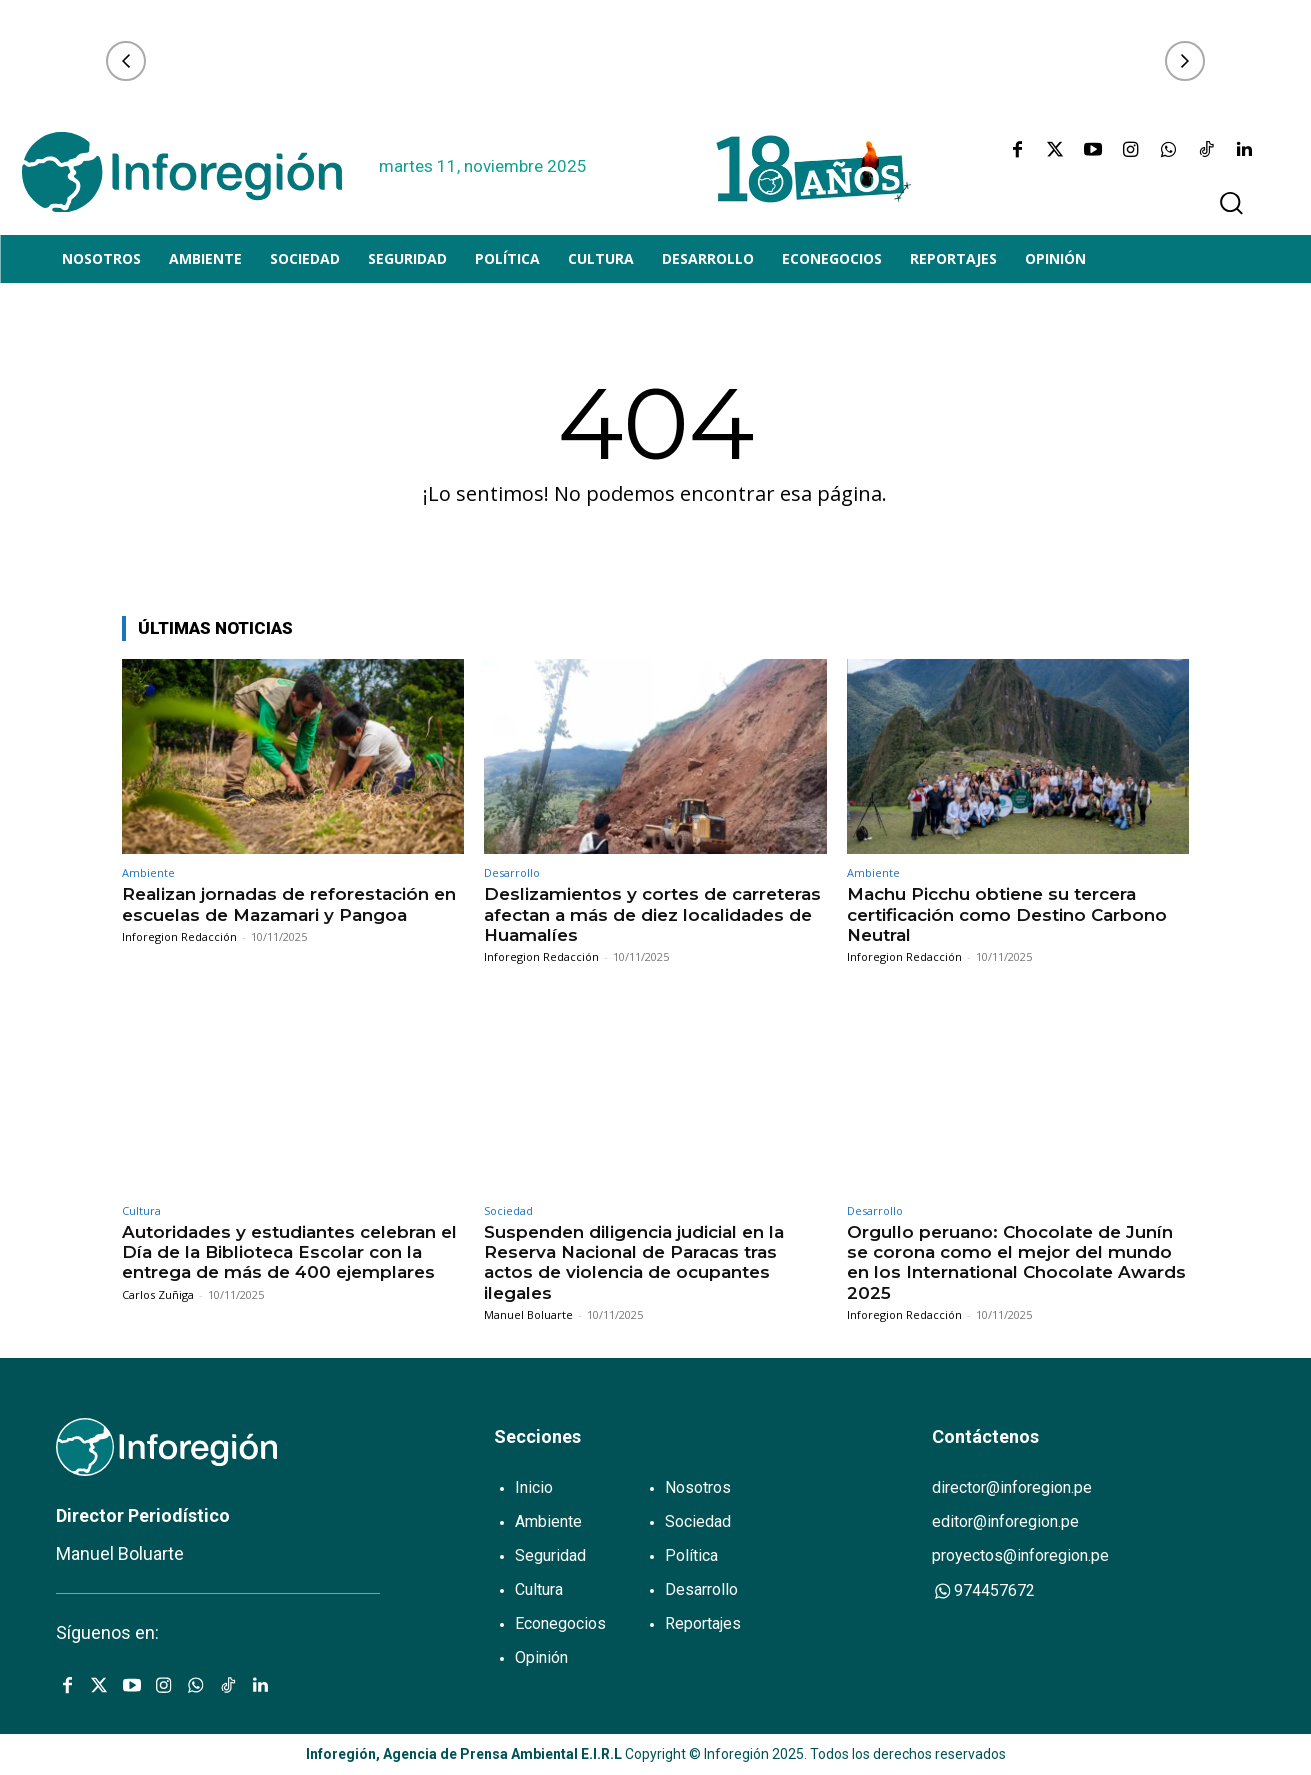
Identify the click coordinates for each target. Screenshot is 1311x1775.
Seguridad (550, 1555)
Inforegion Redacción (179, 936)
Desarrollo (512, 872)
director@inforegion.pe (1012, 1487)
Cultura (141, 1210)
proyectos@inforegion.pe (1020, 1555)
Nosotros (698, 1487)
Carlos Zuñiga (158, 1294)
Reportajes (703, 1623)
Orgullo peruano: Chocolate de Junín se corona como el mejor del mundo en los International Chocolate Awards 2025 (1016, 1262)
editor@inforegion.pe (1005, 1521)
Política (691, 1555)
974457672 (983, 1590)
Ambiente (148, 872)
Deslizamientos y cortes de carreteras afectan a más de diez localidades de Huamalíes (652, 914)
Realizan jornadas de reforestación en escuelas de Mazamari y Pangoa (289, 904)
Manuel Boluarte (528, 1314)
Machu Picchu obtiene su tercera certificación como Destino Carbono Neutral (1007, 914)
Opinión (541, 1657)
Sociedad (508, 1210)
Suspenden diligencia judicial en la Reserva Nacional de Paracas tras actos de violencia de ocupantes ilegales (634, 1262)
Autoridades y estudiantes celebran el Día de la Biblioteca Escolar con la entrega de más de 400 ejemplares (289, 1252)
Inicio (534, 1487)
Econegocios (560, 1623)
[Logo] (182, 172)
